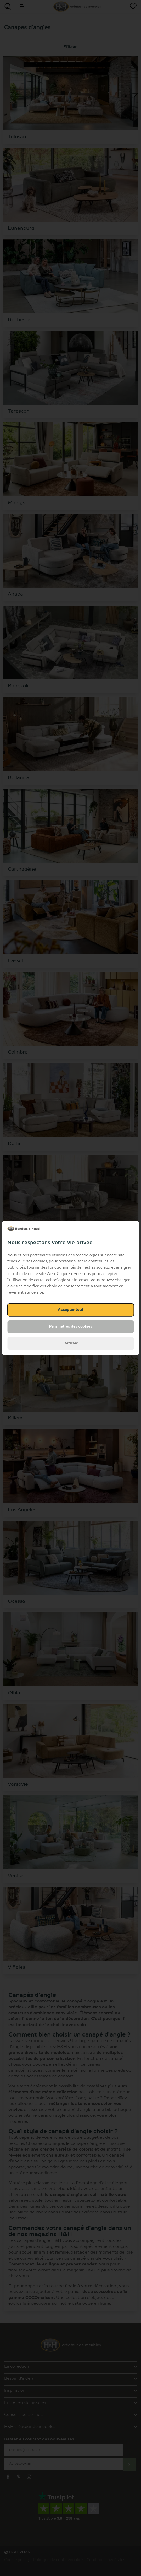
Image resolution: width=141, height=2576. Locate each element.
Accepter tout (70, 1310)
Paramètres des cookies (70, 1326)
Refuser (70, 1343)
